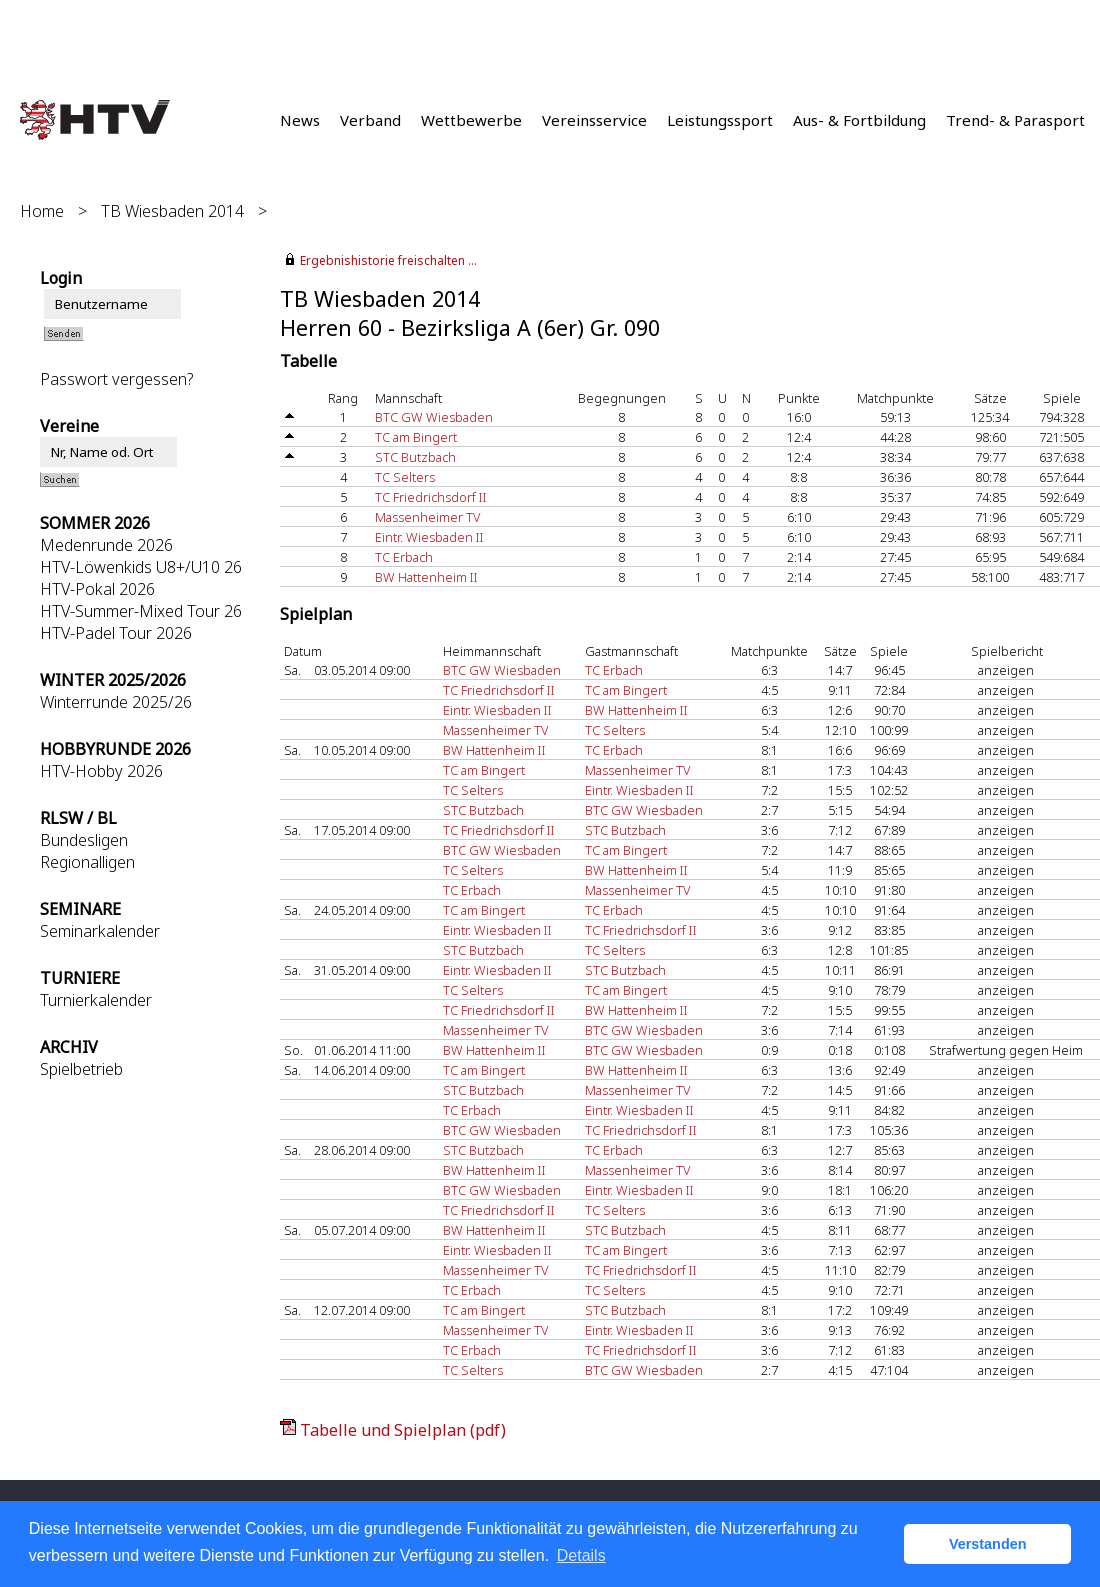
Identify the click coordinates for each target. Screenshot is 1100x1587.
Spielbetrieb (81, 1069)
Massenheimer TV (427, 517)
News (300, 120)
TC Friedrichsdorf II (431, 497)
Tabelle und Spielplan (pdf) (403, 1430)
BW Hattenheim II (426, 577)
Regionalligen (87, 862)
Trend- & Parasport (1015, 120)
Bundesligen (84, 840)
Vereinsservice (594, 120)
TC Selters (405, 477)
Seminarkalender (100, 931)
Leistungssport (720, 120)
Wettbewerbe (471, 120)
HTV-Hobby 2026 (101, 771)
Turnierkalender (96, 1000)
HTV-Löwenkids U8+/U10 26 (141, 567)
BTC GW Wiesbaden (434, 417)
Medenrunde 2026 (106, 545)
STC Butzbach (415, 457)
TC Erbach (404, 557)
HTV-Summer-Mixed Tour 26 (141, 611)
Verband (370, 120)
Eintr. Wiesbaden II (429, 537)
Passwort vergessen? (116, 379)
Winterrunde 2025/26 (116, 702)
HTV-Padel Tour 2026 (116, 633)
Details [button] (581, 1555)
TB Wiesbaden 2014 (172, 211)
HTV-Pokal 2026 (97, 589)
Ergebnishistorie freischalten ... (388, 260)
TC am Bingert (416, 437)
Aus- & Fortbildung (859, 120)
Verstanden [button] (988, 1544)
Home (42, 211)
